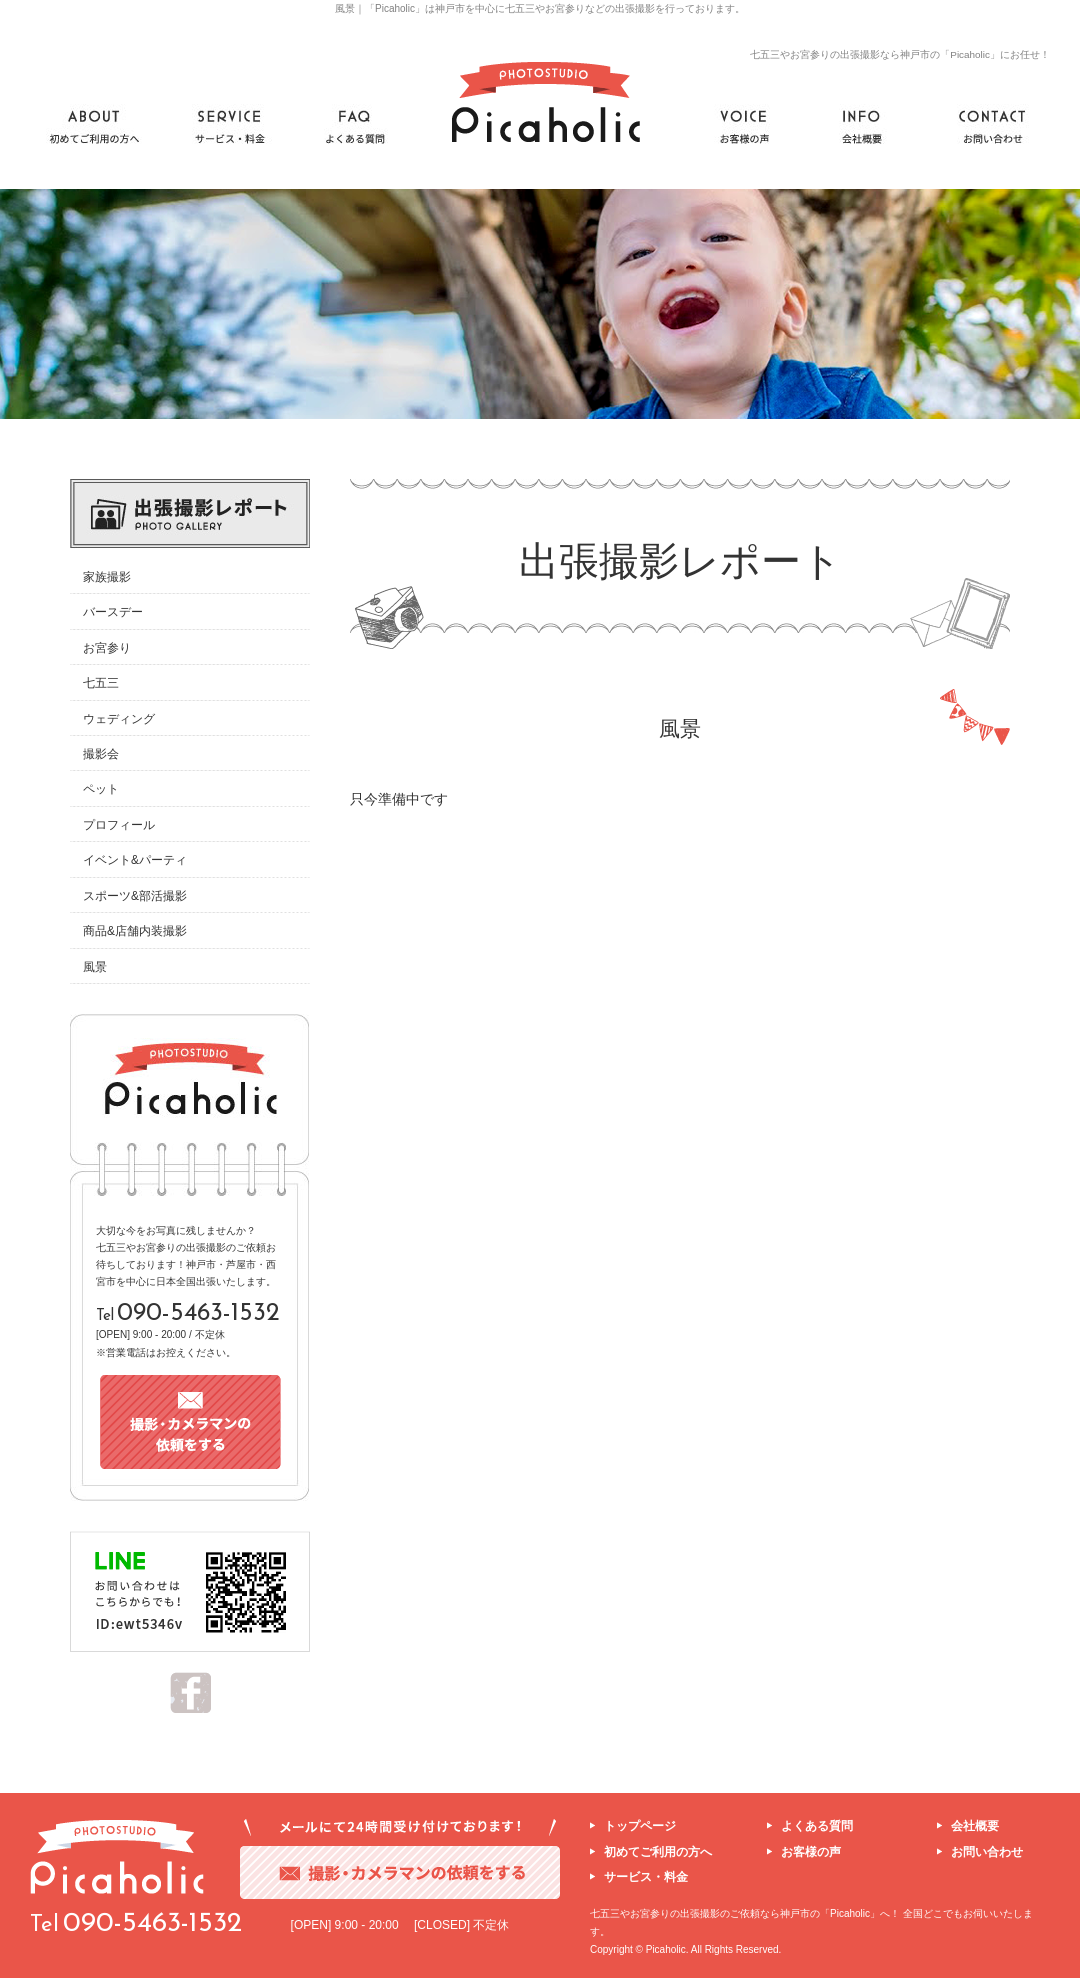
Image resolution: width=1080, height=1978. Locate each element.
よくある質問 (817, 1826)
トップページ (640, 1826)
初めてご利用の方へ (658, 1852)
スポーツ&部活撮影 (135, 896)
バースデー (113, 612)
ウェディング (119, 719)
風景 (95, 967)
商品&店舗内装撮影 (135, 931)
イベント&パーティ (135, 860)
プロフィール (119, 825)
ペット (101, 789)
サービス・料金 (646, 1877)
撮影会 (101, 754)
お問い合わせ (987, 1852)
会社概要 (975, 1826)
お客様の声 (811, 1852)
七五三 (101, 683)
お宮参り (107, 648)
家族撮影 (107, 577)
